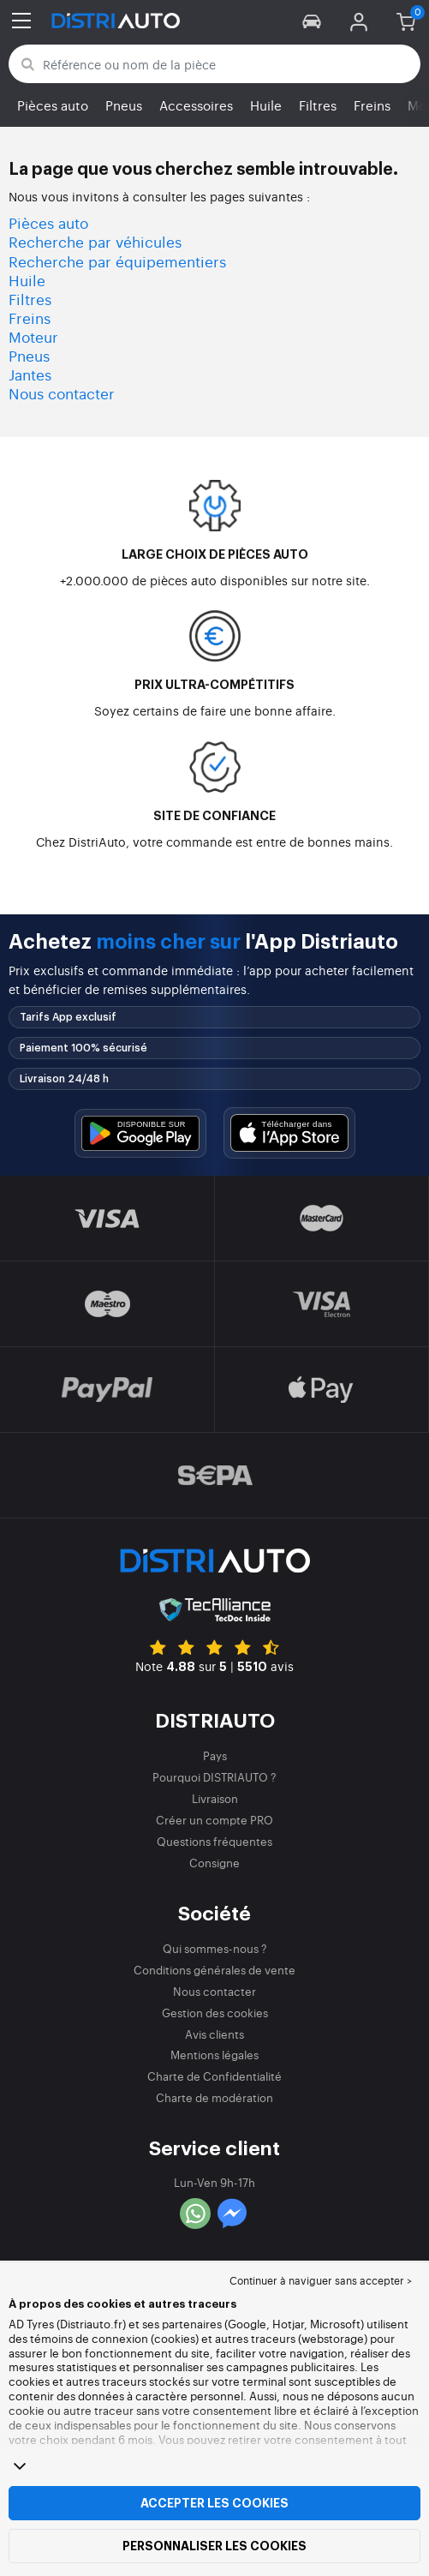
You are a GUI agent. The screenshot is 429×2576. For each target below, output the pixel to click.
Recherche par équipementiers (117, 261)
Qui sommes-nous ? (215, 1948)
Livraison (215, 1798)
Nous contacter (62, 393)
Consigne (214, 1862)
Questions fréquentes (214, 1841)
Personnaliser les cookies (214, 2546)
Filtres (318, 105)
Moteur (33, 336)
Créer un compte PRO (214, 1819)
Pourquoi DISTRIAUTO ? (214, 1777)
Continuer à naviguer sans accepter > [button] (320, 2280)
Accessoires (196, 105)
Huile (266, 105)
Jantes (30, 374)
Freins (372, 105)
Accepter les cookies (214, 2503)
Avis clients (214, 2034)
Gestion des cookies (215, 2012)
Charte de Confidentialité (214, 2076)
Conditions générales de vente (214, 1969)
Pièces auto (52, 105)
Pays (215, 1755)
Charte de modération (214, 2097)
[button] (312, 20)
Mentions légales (214, 2054)
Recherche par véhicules (95, 241)
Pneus (123, 105)
